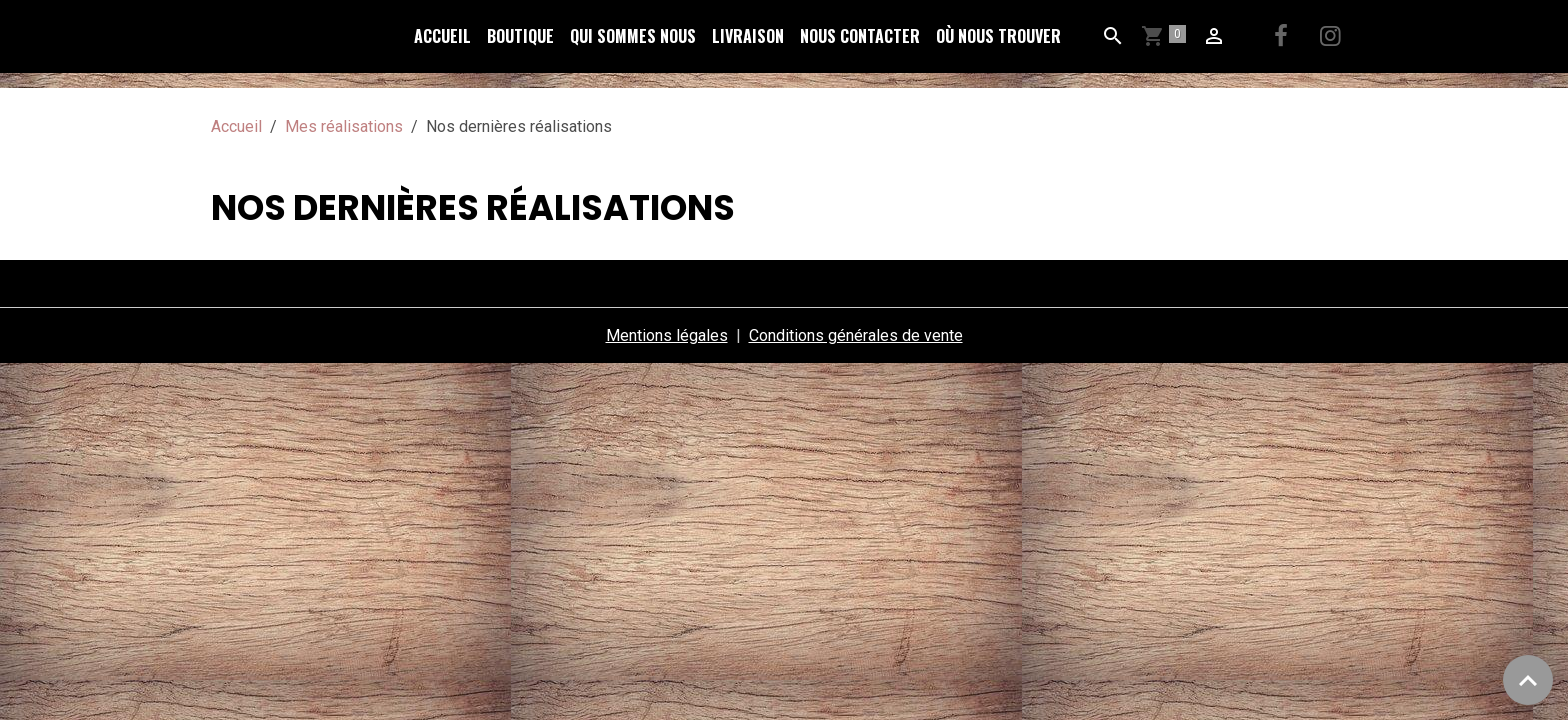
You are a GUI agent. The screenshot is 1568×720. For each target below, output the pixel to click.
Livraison (748, 36)
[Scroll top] (1528, 680)
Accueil (442, 36)
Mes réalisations (344, 126)
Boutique (520, 36)
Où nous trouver (998, 36)
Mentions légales (667, 335)
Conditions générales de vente (856, 335)
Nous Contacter (860, 36)
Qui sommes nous (633, 36)
